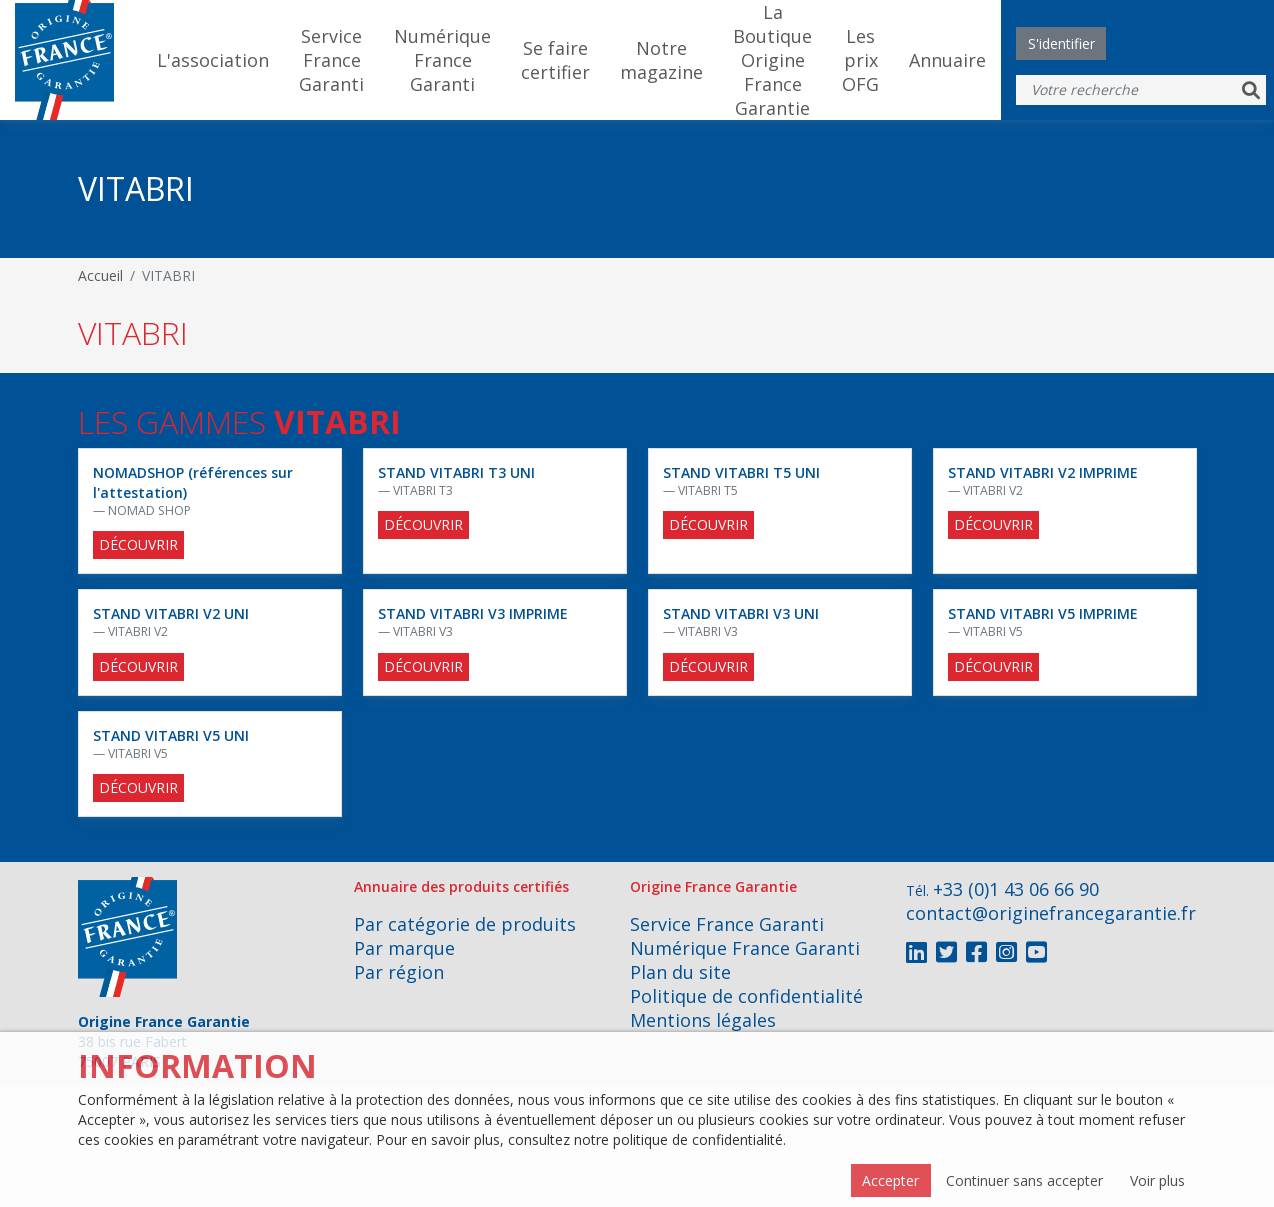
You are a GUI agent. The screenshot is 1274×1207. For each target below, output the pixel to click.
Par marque (404, 948)
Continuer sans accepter (1024, 1180)
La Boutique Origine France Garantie (772, 60)
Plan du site (680, 972)
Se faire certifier (555, 60)
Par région (399, 972)
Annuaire (947, 60)
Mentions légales (703, 1020)
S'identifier (1061, 43)
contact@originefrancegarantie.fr (1051, 913)
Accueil (100, 275)
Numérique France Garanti (442, 60)
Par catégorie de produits (465, 924)
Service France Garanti (331, 60)
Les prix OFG (860, 60)
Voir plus (1157, 1180)
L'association (213, 60)
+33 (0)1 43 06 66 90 (1016, 889)
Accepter (890, 1180)
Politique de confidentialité (746, 996)
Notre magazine (661, 60)
